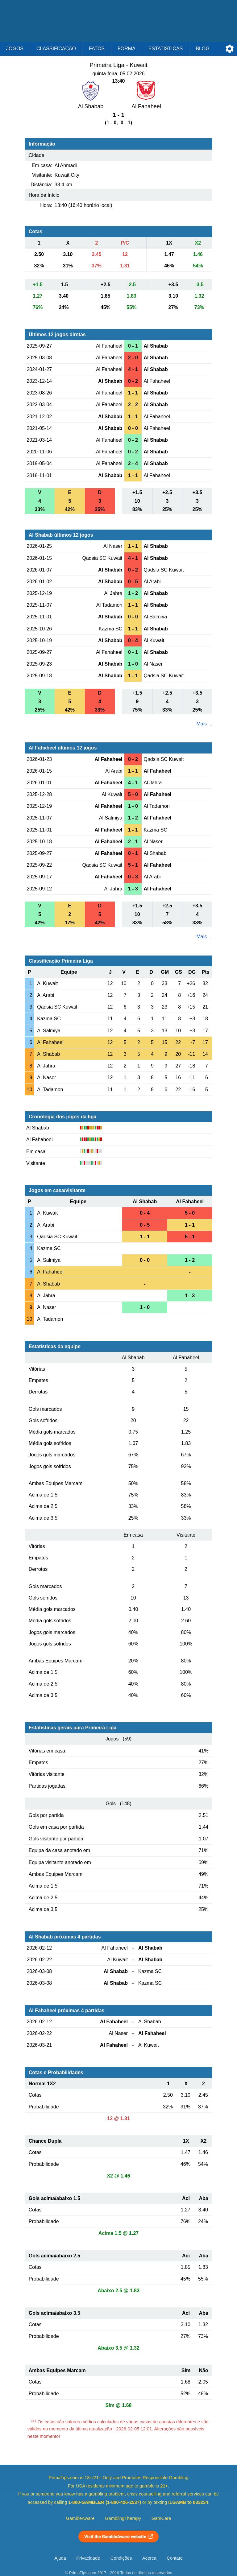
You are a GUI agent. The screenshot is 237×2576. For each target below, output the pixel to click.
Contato (175, 2558)
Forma (126, 48)
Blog (202, 48)
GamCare (161, 2518)
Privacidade (88, 2558)
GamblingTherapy (123, 2518)
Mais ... (204, 723)
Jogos (14, 48)
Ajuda (60, 2558)
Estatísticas (165, 48)
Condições (121, 2558)
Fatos (97, 48)
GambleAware (80, 2518)
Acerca (149, 2558)
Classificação (56, 48)
